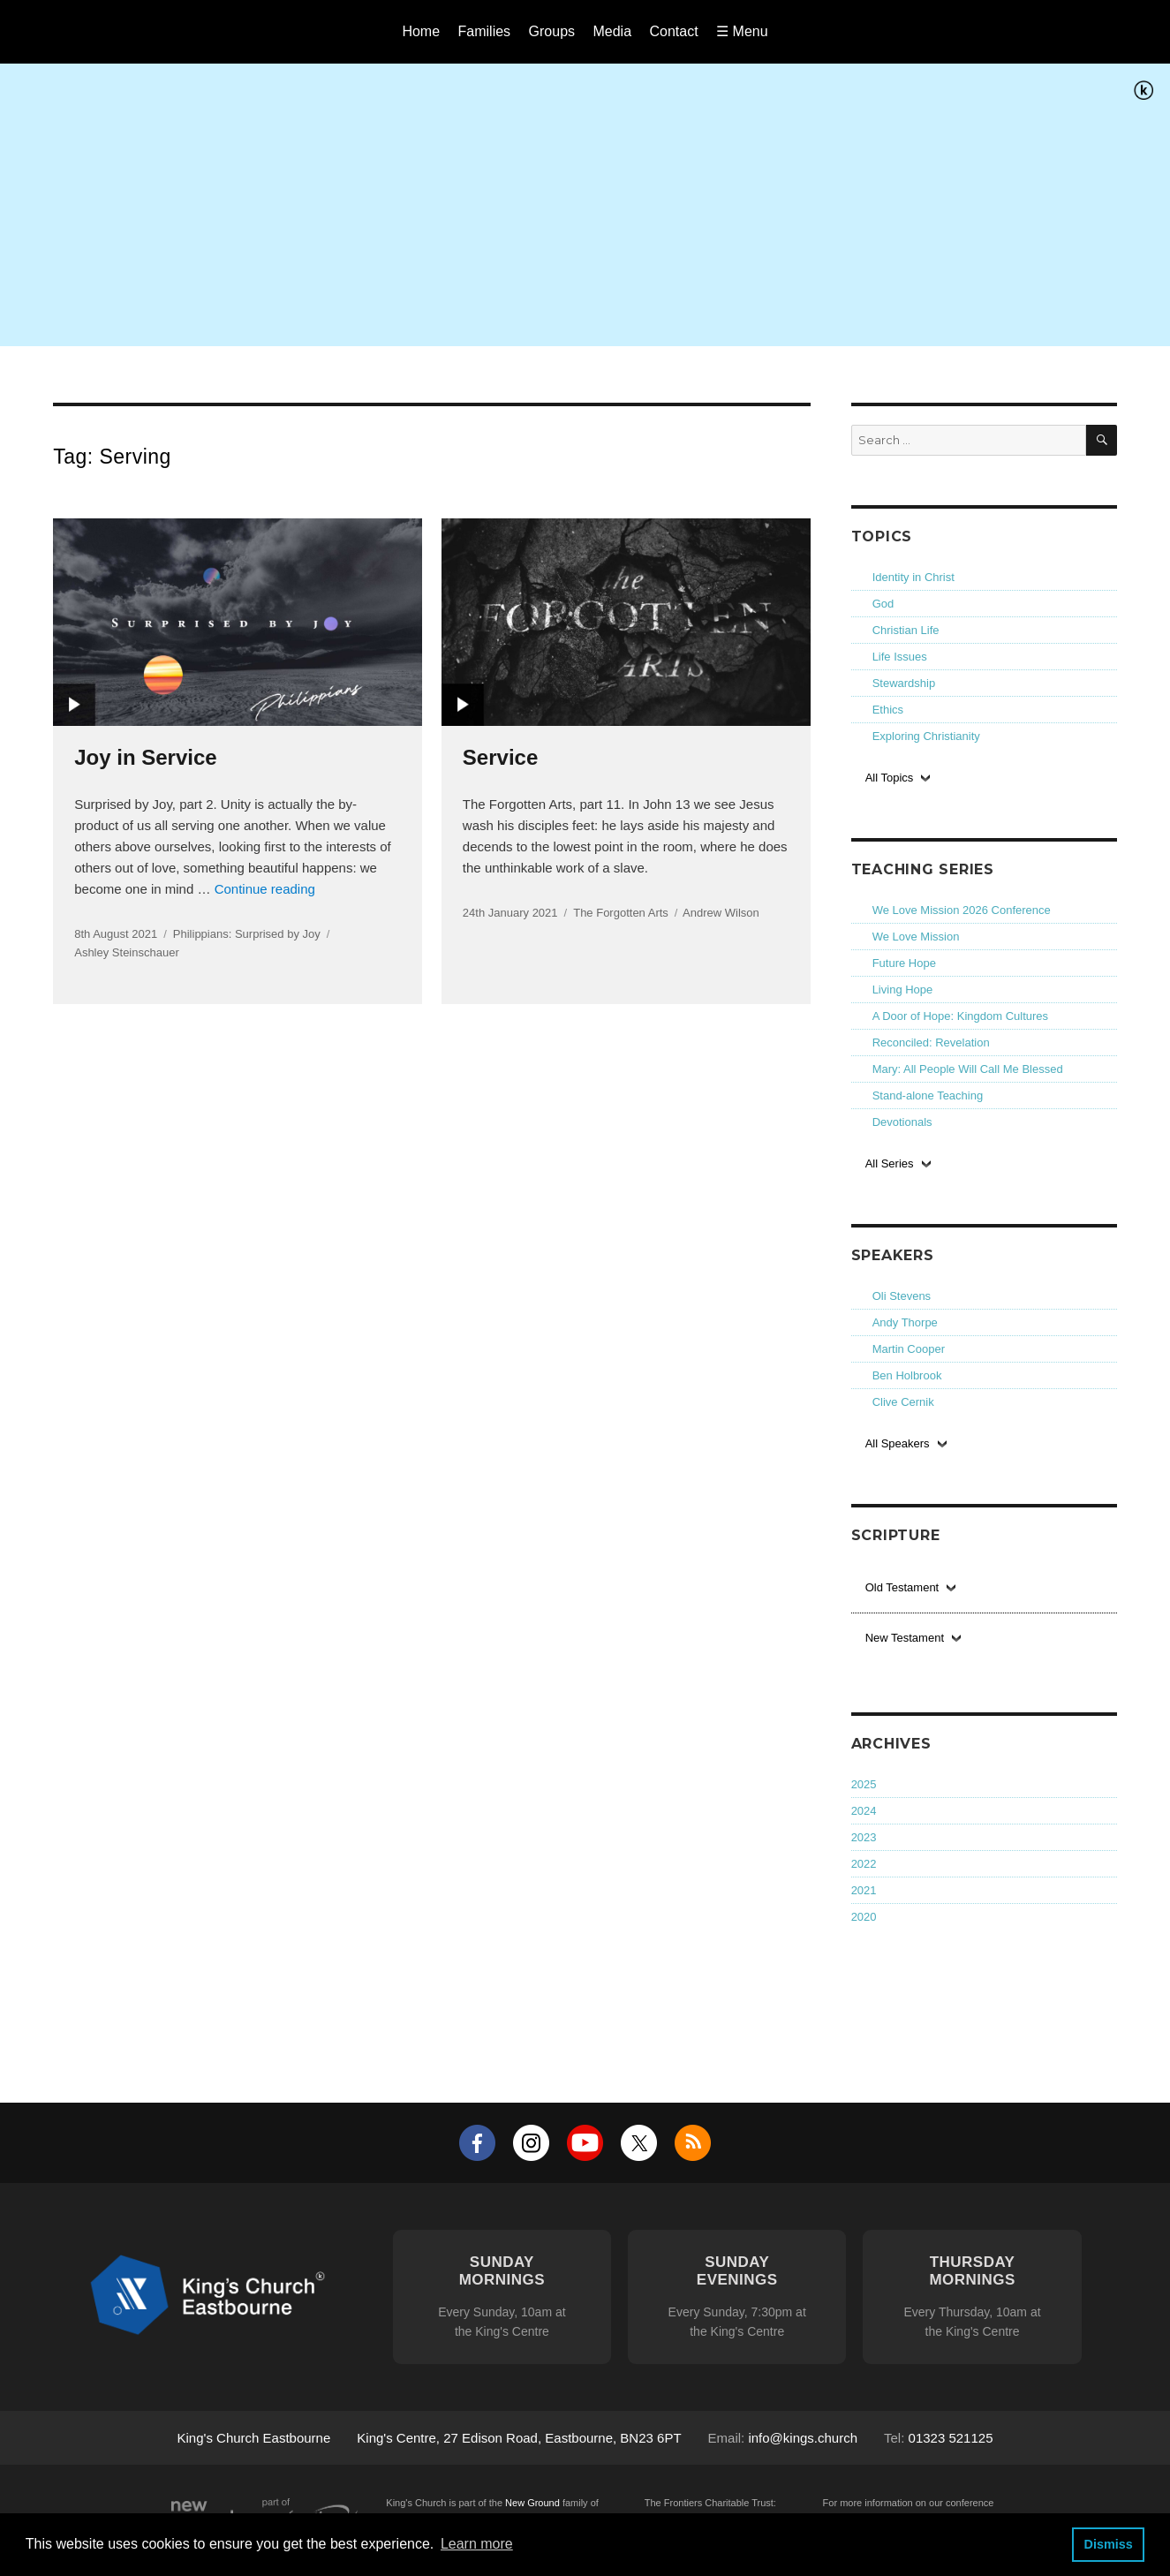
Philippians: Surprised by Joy (247, 934)
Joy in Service (145, 757)
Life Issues (899, 656)
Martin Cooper (908, 1349)
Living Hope (902, 989)
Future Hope (904, 963)
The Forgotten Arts (620, 912)
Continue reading (265, 888)
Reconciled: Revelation (931, 1042)
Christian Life (906, 630)
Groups (552, 31)
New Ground (532, 2502)
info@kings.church (802, 2437)
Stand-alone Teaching (928, 1095)
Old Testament (902, 1587)
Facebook (477, 2143)
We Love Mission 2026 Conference (961, 910)
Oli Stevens (901, 1296)
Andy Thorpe (905, 1322)
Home (421, 31)
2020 (864, 1916)
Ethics (887, 709)
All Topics (889, 777)
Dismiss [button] (1107, 2544)
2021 (864, 1890)
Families (484, 31)
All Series (889, 1163)
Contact (674, 31)
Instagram (531, 2143)
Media (612, 31)
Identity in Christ (913, 577)
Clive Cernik (903, 1402)
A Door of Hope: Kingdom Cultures (960, 1016)
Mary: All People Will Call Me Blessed (967, 1069)
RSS (693, 2143)
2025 (864, 1784)
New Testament (904, 1637)
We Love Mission (916, 936)
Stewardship (904, 683)
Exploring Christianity (926, 736)
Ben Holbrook (907, 1375)
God (883, 603)
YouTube (585, 2143)
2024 (864, 1810)
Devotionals (902, 1122)
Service (500, 757)
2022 (864, 1863)
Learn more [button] (477, 2543)
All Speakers (897, 1443)
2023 (864, 1837)
